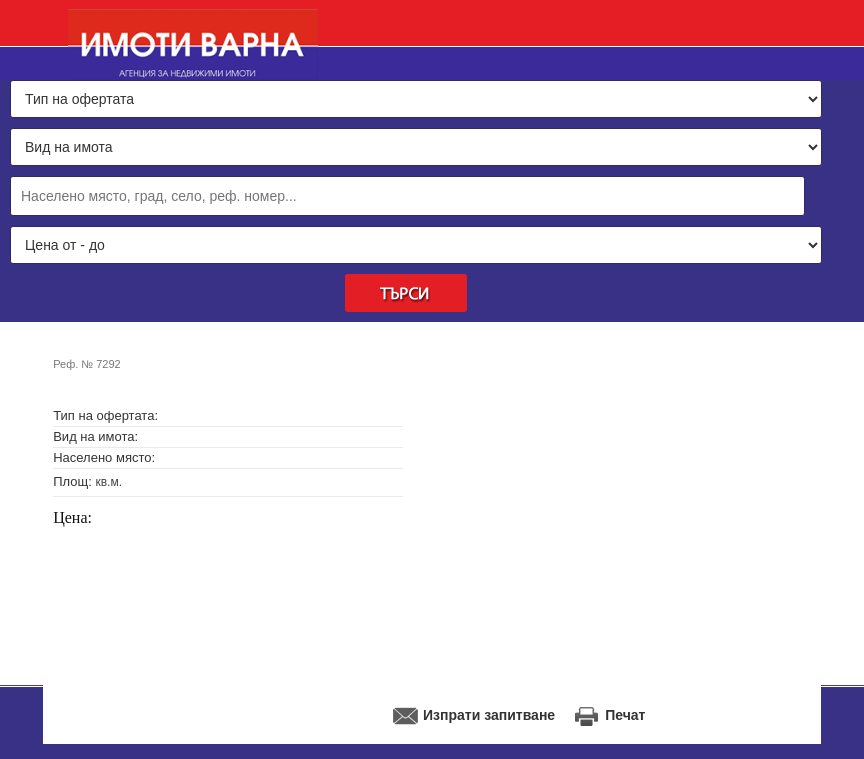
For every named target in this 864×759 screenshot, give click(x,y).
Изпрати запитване (489, 715)
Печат (625, 715)
